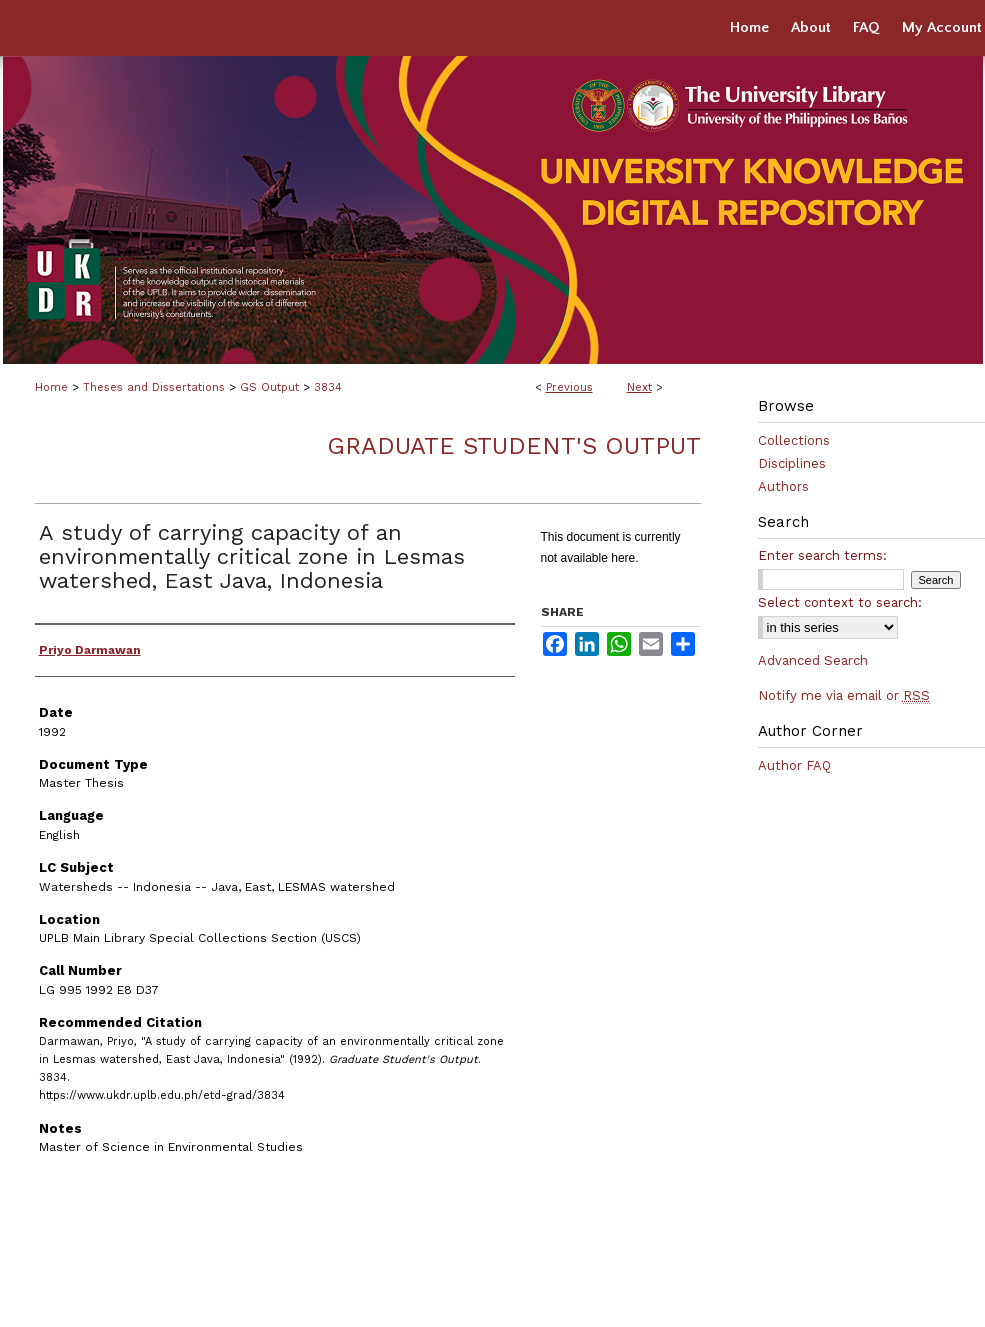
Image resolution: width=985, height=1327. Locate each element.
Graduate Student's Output (514, 446)
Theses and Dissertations (154, 387)
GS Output (269, 387)
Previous (569, 387)
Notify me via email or (844, 695)
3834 (328, 387)
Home (51, 387)
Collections (794, 440)
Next (639, 387)
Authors (783, 486)
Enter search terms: (822, 555)
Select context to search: (840, 602)
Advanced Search (813, 660)
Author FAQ (794, 765)
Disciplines (792, 463)
